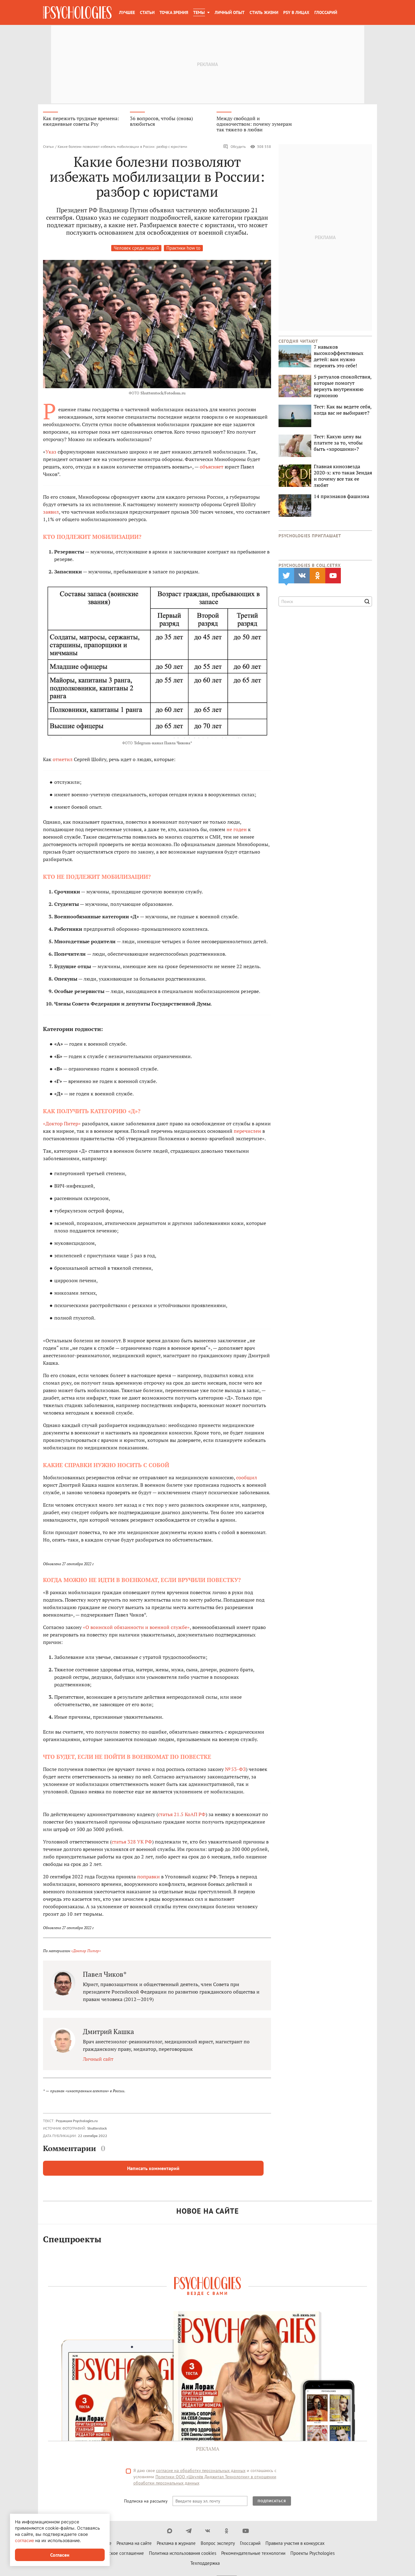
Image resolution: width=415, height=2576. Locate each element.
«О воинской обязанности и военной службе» (136, 1628)
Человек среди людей (136, 249)
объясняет (211, 468)
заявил (51, 513)
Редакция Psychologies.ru (77, 2122)
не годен (237, 830)
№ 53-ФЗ (235, 1770)
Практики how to (183, 249)
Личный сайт (98, 2060)
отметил (63, 760)
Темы (199, 12)
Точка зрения (174, 12)
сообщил (246, 1479)
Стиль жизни (264, 12)
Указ (50, 453)
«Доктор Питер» (62, 1125)
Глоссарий (325, 12)
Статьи (147, 12)
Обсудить (234, 148)
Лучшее (127, 12)
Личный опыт (230, 12)
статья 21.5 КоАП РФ (182, 1815)
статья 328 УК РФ (132, 1843)
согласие (24, 2540)
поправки (148, 1878)
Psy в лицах (296, 12)
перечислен (247, 1132)
